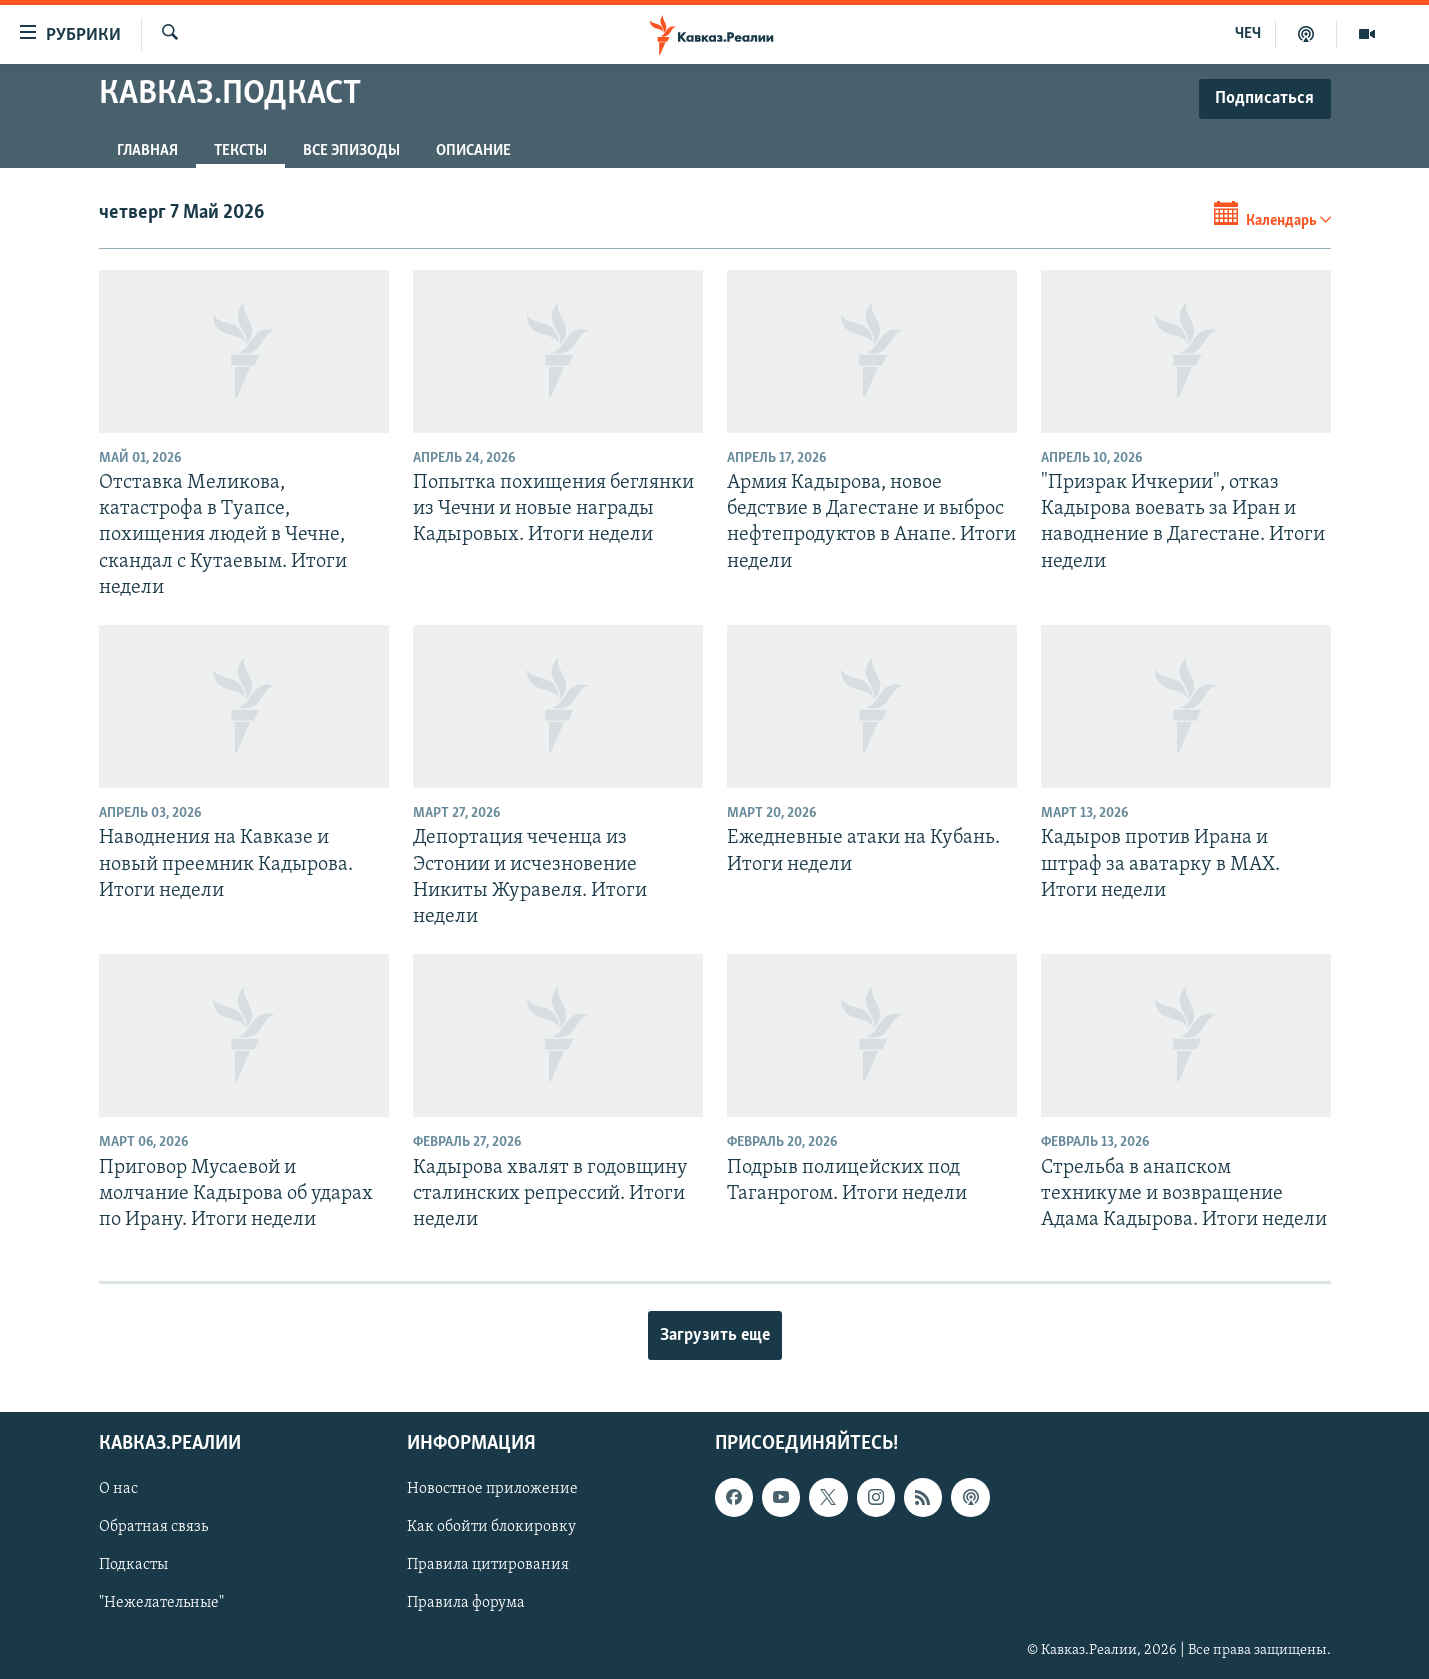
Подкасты (133, 1566)
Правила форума (466, 1604)
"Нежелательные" (161, 1604)
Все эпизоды (351, 151)
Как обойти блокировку (491, 1528)
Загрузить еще (715, 1335)
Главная (147, 151)
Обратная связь (153, 1528)
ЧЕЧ (1248, 34)
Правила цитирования (488, 1566)
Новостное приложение (492, 1490)
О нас (118, 1490)
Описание (473, 151)
